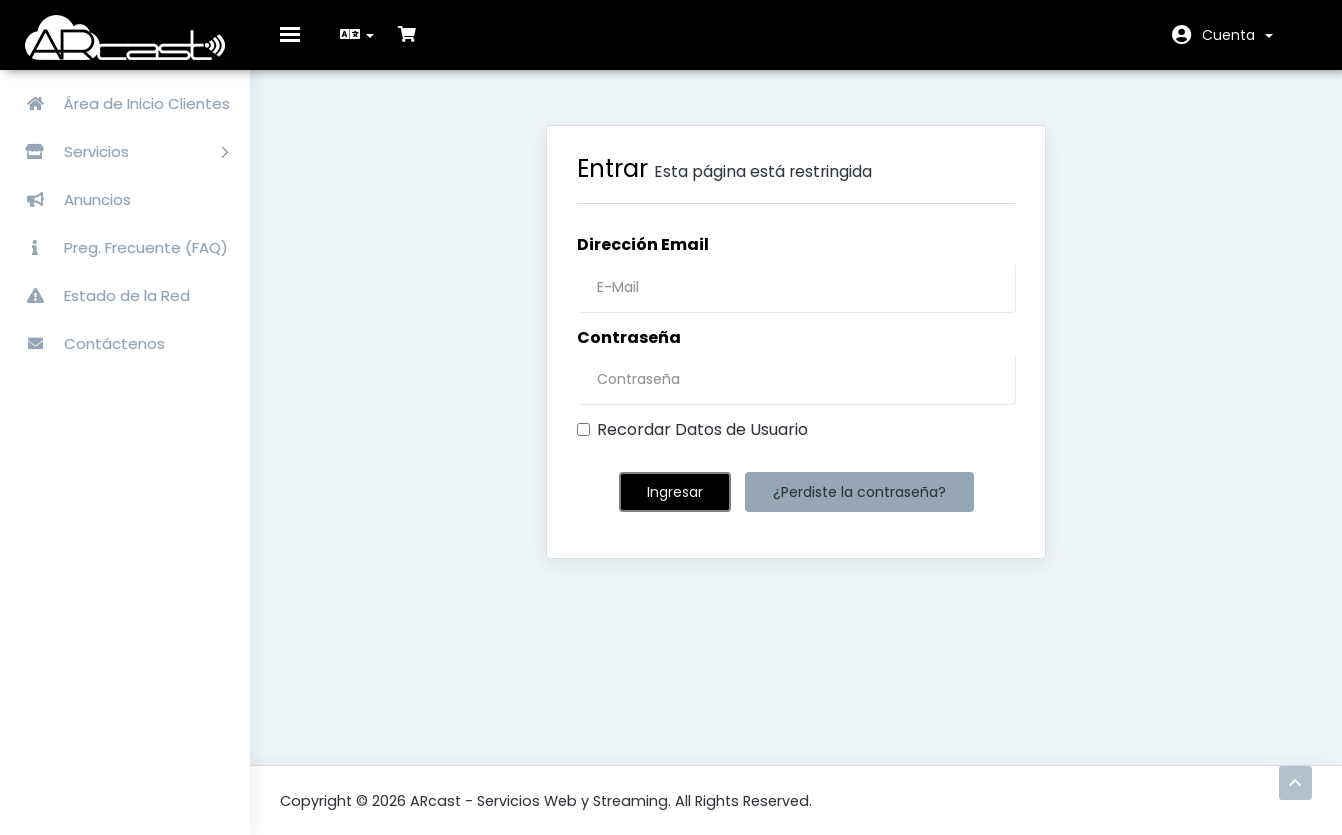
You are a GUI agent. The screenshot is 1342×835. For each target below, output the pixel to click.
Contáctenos (87, 343)
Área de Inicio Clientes (120, 103)
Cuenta (1237, 35)
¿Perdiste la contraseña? (859, 507)
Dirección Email (643, 259)
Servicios (119, 151)
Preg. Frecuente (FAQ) (119, 247)
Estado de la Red (100, 295)
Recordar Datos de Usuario (692, 445)
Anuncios (70, 199)
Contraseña (629, 352)
